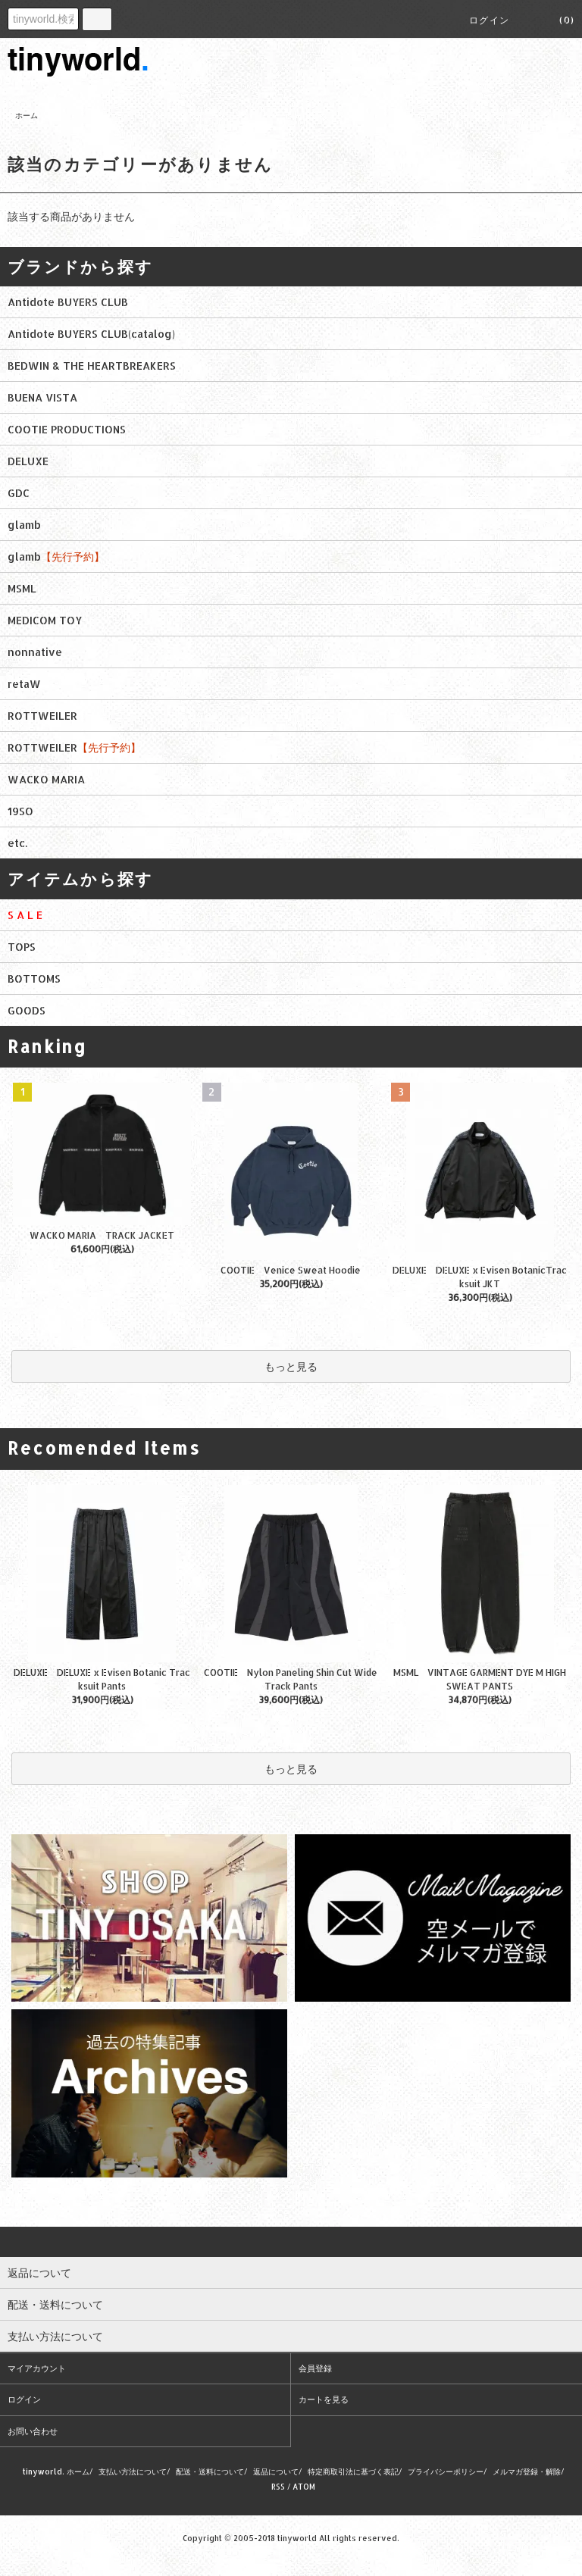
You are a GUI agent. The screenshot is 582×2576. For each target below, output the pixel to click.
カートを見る (324, 2399)
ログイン (489, 20)
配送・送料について (210, 2471)
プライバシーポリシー (445, 2471)
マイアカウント (37, 2368)
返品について (276, 2471)
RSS (278, 2486)
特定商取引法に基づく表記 (353, 2471)
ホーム (26, 115)
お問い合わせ (33, 2431)
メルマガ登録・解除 (527, 2471)
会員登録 (315, 2368)
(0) (557, 20)
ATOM (304, 2486)
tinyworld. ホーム (56, 2471)
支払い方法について (133, 2471)
